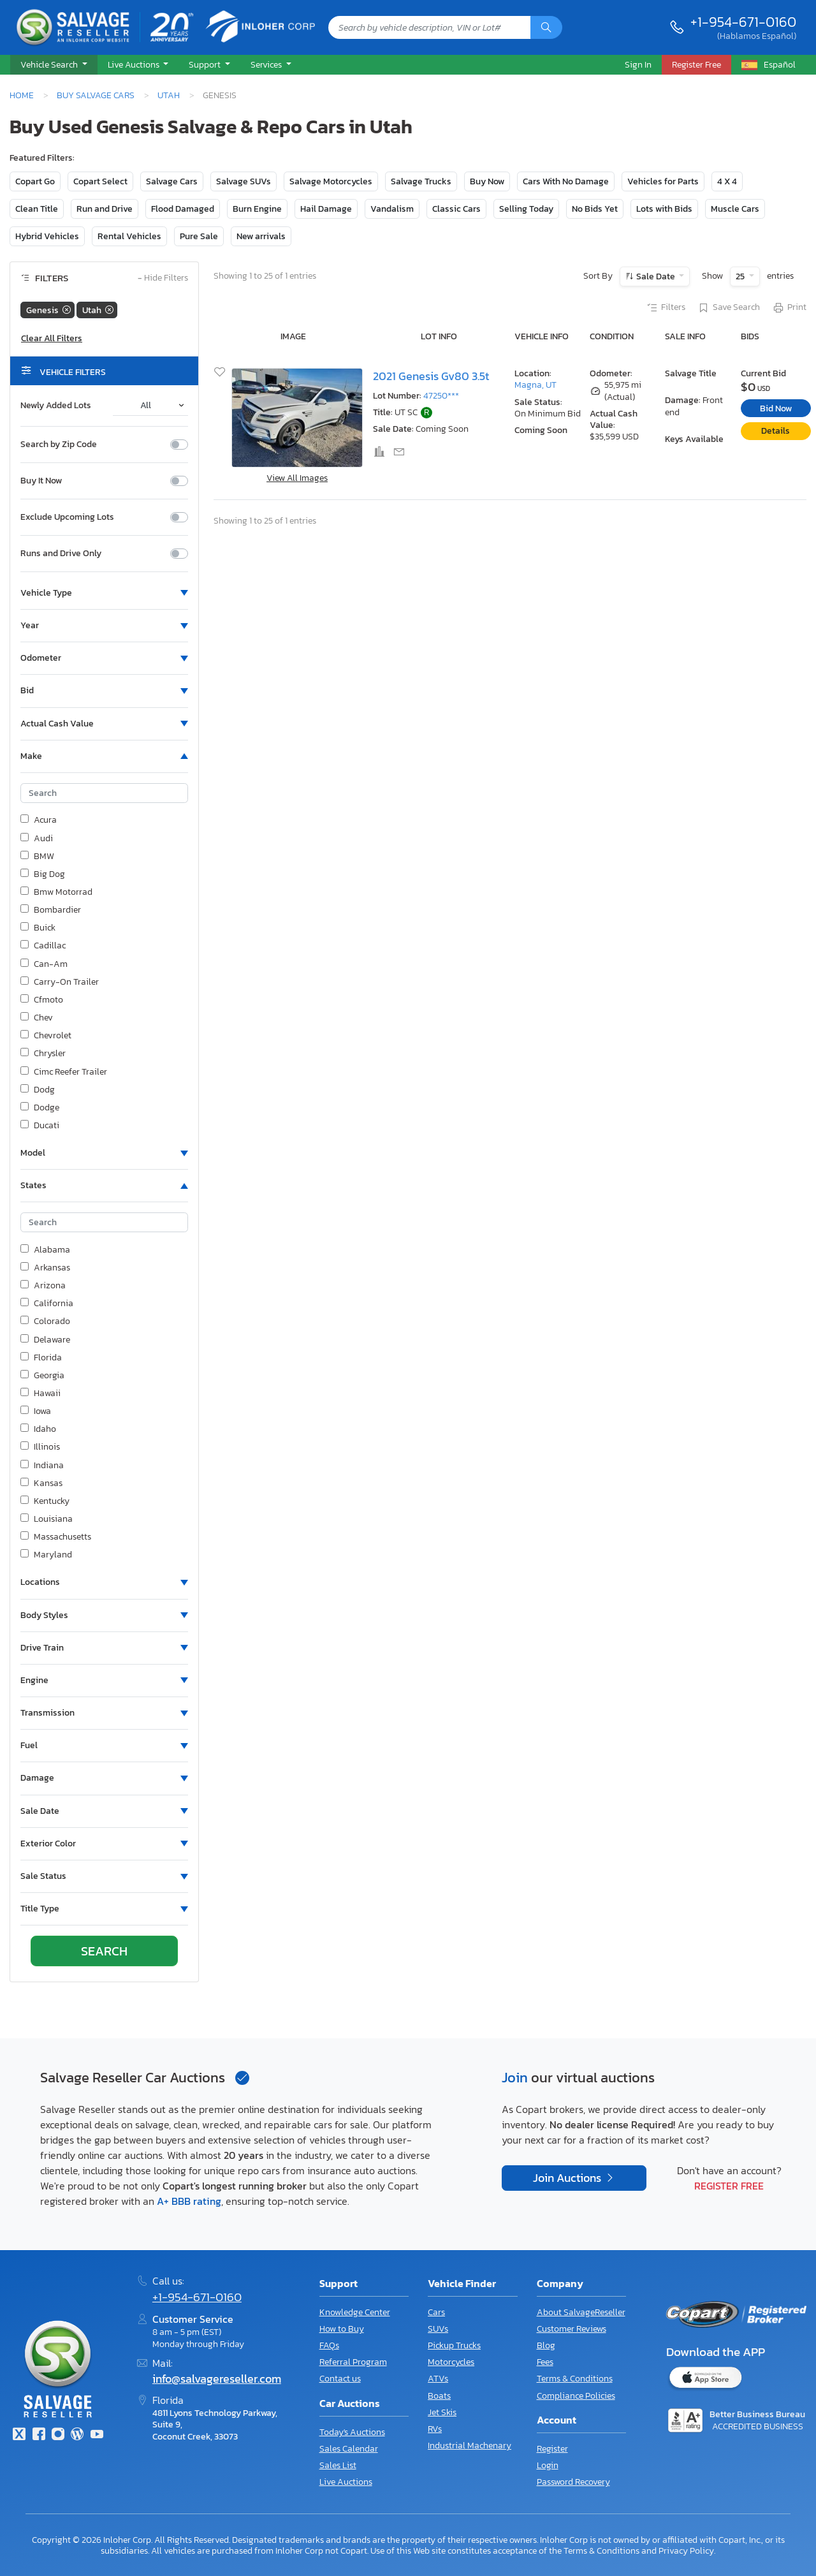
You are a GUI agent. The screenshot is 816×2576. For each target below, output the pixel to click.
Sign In (638, 64)
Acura (38, 820)
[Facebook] (38, 2435)
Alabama (45, 1250)
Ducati (39, 1125)
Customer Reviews (571, 2329)
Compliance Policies (576, 2396)
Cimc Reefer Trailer (63, 1072)
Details (775, 431)
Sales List (337, 2465)
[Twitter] (19, 2435)
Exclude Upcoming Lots (67, 517)
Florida (41, 1358)
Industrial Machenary (469, 2445)
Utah (168, 95)
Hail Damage (326, 209)
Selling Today (526, 209)
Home (22, 95)
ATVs (438, 2378)
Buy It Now (41, 481)
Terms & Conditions (575, 2378)
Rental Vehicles (129, 236)
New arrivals (261, 236)
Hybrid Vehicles (47, 236)
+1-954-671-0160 (743, 22)
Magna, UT (535, 385)
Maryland (46, 1555)
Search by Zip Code (58, 444)
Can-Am (44, 964)
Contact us (340, 2378)
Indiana (42, 1465)
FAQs (329, 2345)
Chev (36, 1018)
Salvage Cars (172, 181)
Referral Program (353, 2362)
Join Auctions (568, 2178)
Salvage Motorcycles (330, 181)
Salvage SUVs (243, 181)
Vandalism (392, 209)
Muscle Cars (735, 209)
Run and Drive (104, 209)
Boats (439, 2396)
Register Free (729, 2185)
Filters (665, 308)
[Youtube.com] (96, 2435)
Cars (436, 2312)
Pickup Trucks (454, 2345)
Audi (36, 838)
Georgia (42, 1375)
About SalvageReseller (581, 2312)
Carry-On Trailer (59, 982)
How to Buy (341, 2329)
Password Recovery (573, 2482)
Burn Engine (257, 209)
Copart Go (35, 181)
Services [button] (267, 64)
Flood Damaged (182, 209)
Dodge (39, 1108)
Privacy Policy (686, 2550)
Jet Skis (442, 2412)
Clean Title (36, 209)
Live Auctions (345, 2482)
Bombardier (50, 910)
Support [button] (205, 64)
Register (552, 2448)
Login (547, 2465)
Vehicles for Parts (663, 181)
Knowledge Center (354, 2312)
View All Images (297, 478)
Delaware (45, 1340)
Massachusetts (55, 1537)
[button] (54, 65)
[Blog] (77, 2435)
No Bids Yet (595, 209)
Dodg (37, 1090)
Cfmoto (41, 1000)
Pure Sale (199, 236)
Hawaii (40, 1393)
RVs (435, 2429)
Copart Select (100, 181)
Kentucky (44, 1501)
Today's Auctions (352, 2432)
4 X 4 (727, 181)
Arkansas (45, 1268)
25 (741, 276)
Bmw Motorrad (56, 892)
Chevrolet (45, 1035)
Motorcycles (451, 2362)
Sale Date (655, 276)
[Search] (546, 27)
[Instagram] (58, 2435)
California (46, 1303)
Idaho (38, 1429)
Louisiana (46, 1519)
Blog (546, 2345)
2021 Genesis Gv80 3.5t (431, 376)
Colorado (45, 1321)
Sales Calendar (348, 2448)
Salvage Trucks (421, 181)
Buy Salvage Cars (96, 95)
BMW (37, 856)
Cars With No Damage (566, 181)
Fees (545, 2362)
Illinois (40, 1447)
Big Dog (42, 874)
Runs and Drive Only (60, 553)
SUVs (438, 2329)
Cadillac (43, 946)
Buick (37, 928)
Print (789, 308)
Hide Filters (163, 278)
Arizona (43, 1286)
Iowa (35, 1411)
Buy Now (487, 181)
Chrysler (43, 1053)
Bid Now (776, 408)
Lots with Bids (664, 209)
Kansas (41, 1483)
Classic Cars (456, 209)
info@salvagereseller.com (216, 2379)
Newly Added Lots (55, 405)
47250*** (441, 395)
